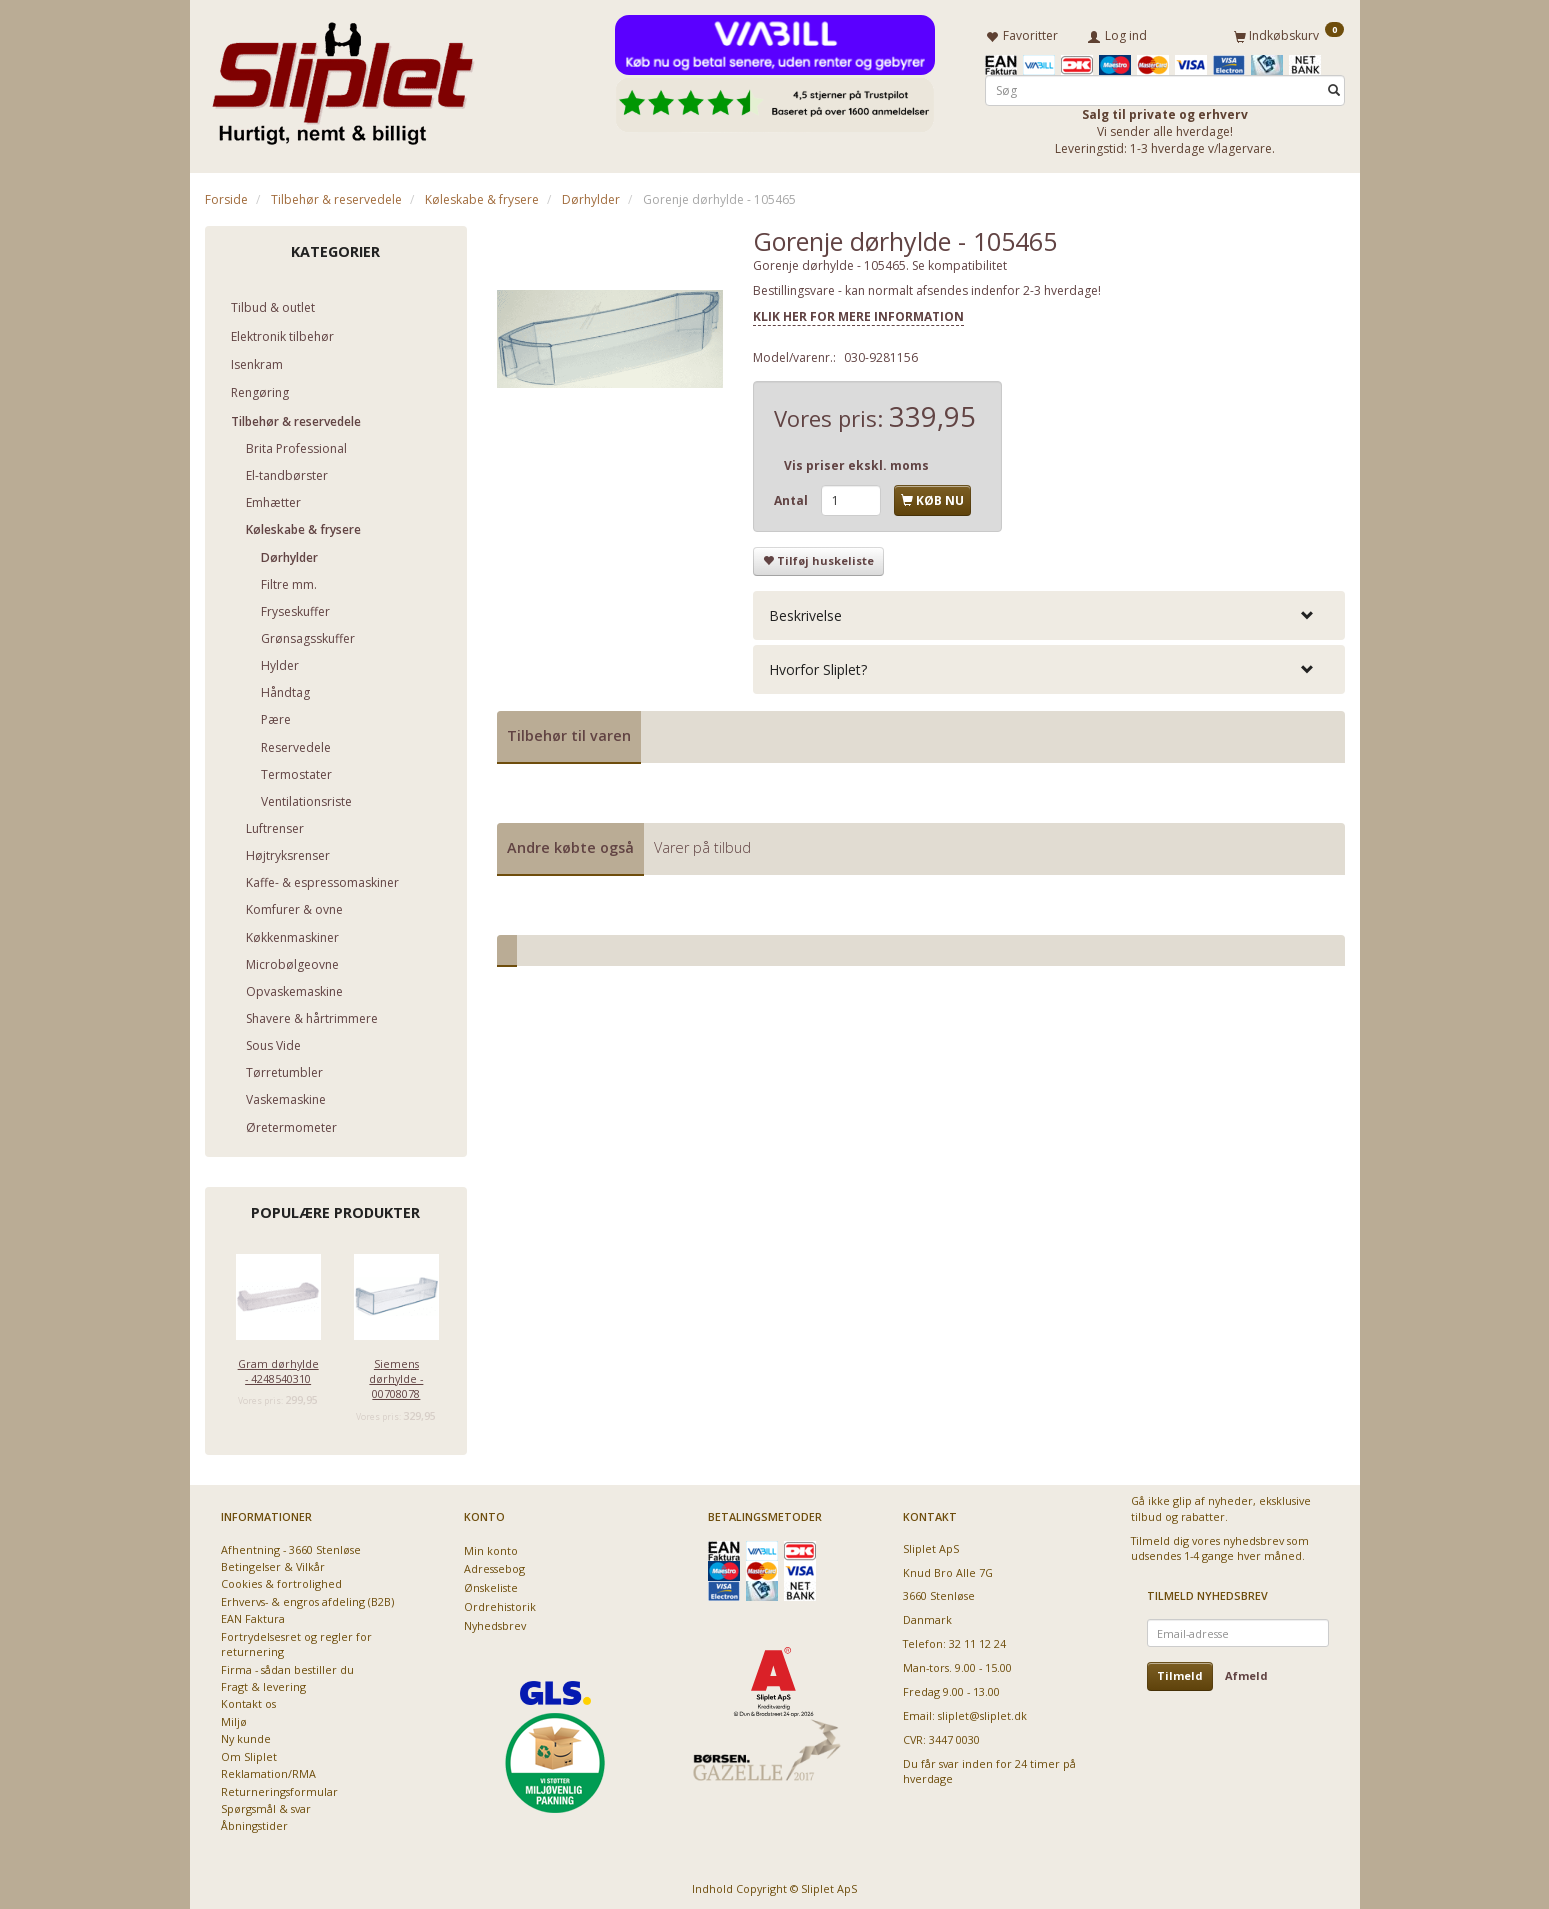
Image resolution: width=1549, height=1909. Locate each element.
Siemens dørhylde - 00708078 (396, 1375)
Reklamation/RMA (268, 1769)
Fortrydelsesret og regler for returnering (296, 1640)
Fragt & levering (263, 1682)
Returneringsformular (279, 1787)
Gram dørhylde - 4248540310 (278, 1367)
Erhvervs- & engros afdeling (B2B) (307, 1597)
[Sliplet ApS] (342, 77)
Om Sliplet (249, 1752)
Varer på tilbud (702, 843)
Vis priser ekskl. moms (856, 461)
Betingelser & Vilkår (273, 1562)
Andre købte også (570, 843)
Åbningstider (254, 1822)
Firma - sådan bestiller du (287, 1665)
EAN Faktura (253, 1615)
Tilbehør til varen (569, 731)
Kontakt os (248, 1700)
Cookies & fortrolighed (281, 1580)
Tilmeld (1180, 1672)
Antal (792, 496)
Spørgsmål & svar (266, 1804)
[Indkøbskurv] (1289, 33)
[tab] (1049, 611)
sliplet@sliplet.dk (982, 1711)
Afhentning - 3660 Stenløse (291, 1545)
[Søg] (1334, 86)
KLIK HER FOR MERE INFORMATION (858, 312)
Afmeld (1246, 1672)
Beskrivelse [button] (805, 611)
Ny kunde (246, 1735)
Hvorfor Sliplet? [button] (818, 665)
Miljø (234, 1717)
